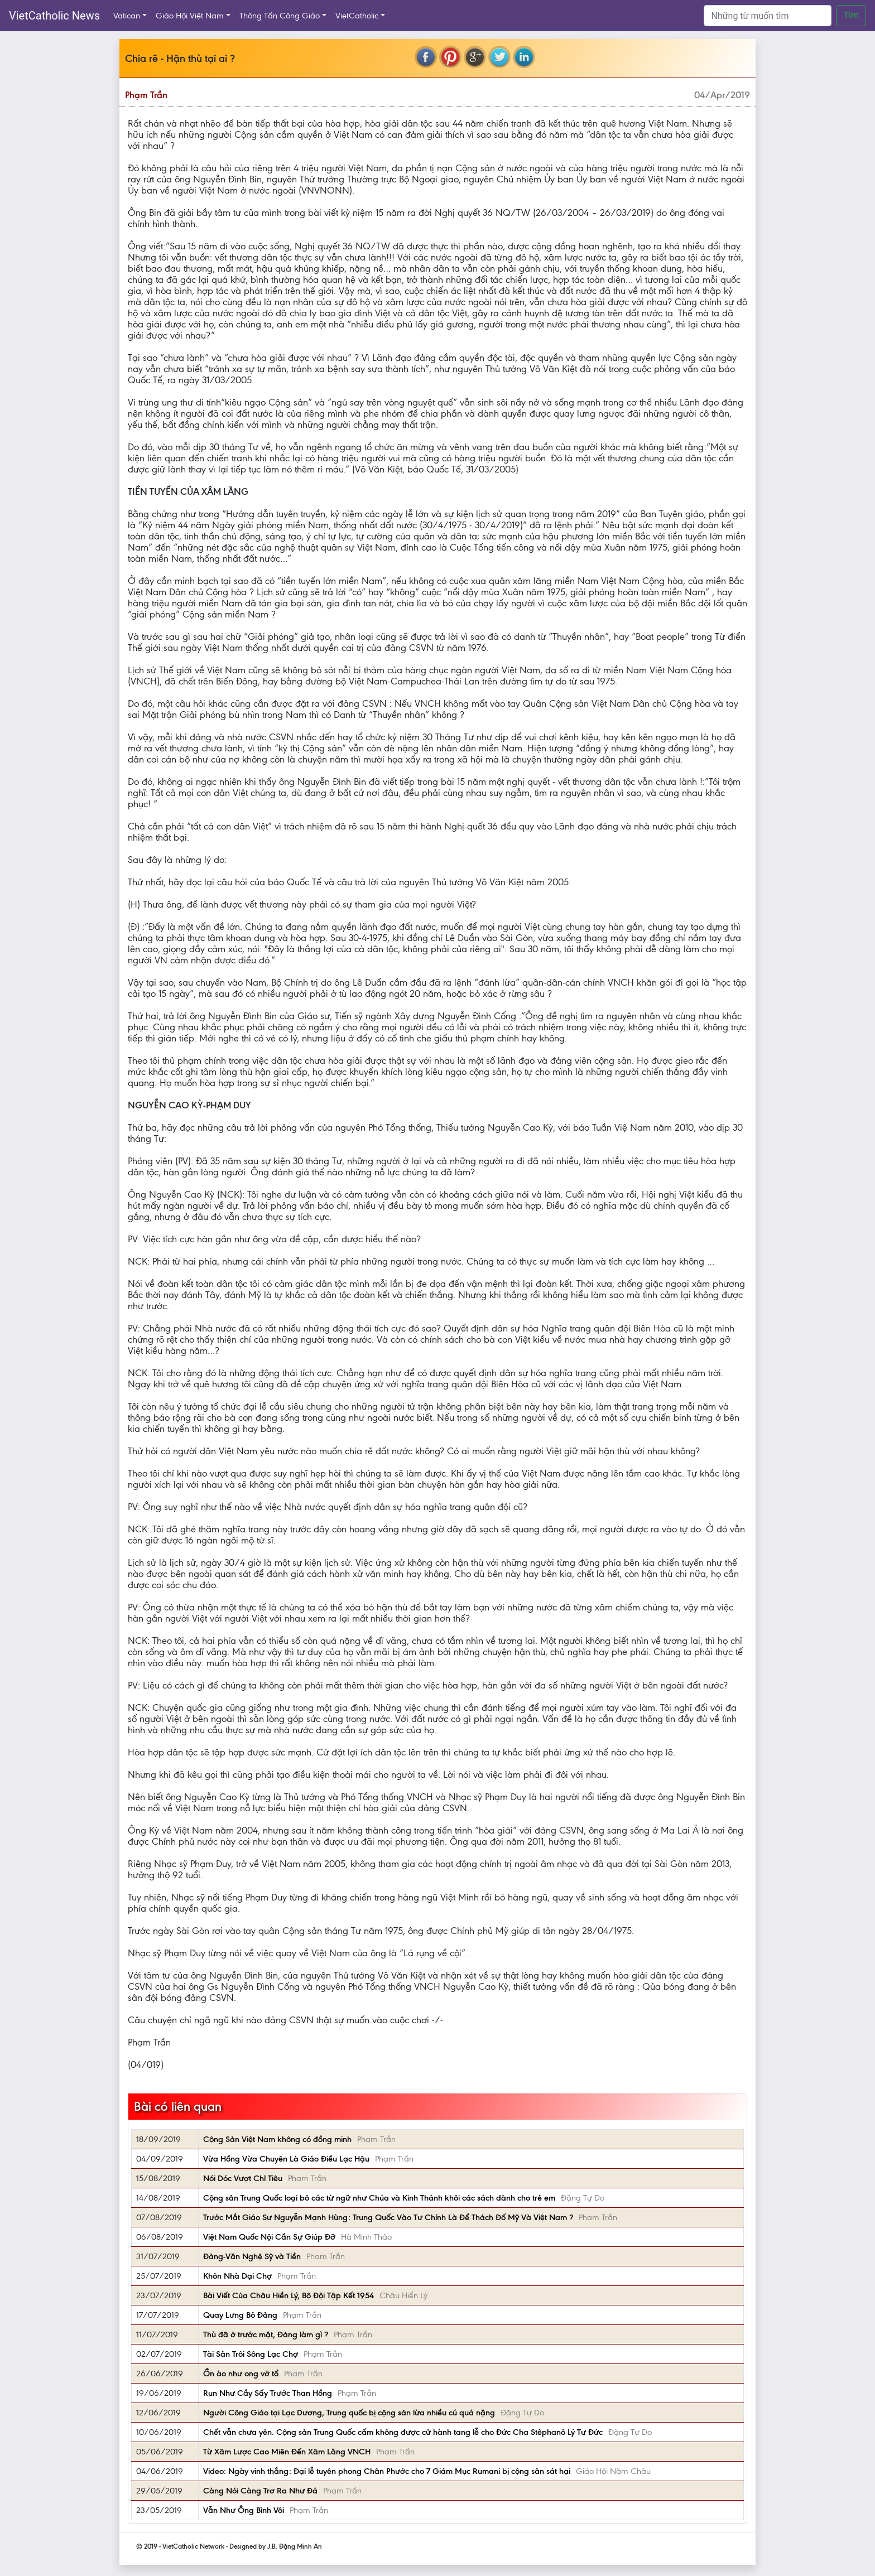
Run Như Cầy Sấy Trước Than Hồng (267, 2393)
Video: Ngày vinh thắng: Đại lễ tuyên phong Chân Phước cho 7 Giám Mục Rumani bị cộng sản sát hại (386, 2471)
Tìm (851, 15)
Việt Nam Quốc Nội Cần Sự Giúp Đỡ (269, 2237)
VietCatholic (356, 16)
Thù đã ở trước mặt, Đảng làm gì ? (265, 2334)
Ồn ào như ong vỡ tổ (240, 2373)
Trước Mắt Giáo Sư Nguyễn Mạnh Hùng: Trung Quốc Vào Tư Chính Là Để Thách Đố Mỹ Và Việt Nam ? (388, 2217)
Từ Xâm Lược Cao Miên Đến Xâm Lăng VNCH (287, 2452)
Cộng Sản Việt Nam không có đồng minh (277, 2139)
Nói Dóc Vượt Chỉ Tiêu (242, 2178)
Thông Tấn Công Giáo (279, 16)
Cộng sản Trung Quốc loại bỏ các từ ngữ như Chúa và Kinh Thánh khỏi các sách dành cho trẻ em (379, 2198)
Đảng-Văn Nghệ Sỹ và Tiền (252, 2256)
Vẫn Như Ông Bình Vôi (243, 2510)
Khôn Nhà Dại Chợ (237, 2276)
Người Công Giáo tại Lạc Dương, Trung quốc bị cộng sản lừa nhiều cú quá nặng (349, 2413)
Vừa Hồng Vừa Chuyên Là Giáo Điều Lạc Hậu (286, 2159)
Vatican (126, 16)
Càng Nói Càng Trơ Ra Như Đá (260, 2491)
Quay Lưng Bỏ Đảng (240, 2315)
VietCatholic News (54, 15)
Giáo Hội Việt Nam (190, 16)
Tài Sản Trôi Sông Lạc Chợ (250, 2354)
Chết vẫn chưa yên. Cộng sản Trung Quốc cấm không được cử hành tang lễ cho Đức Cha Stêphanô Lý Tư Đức (403, 2432)
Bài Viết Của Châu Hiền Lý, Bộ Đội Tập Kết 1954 (288, 2295)
